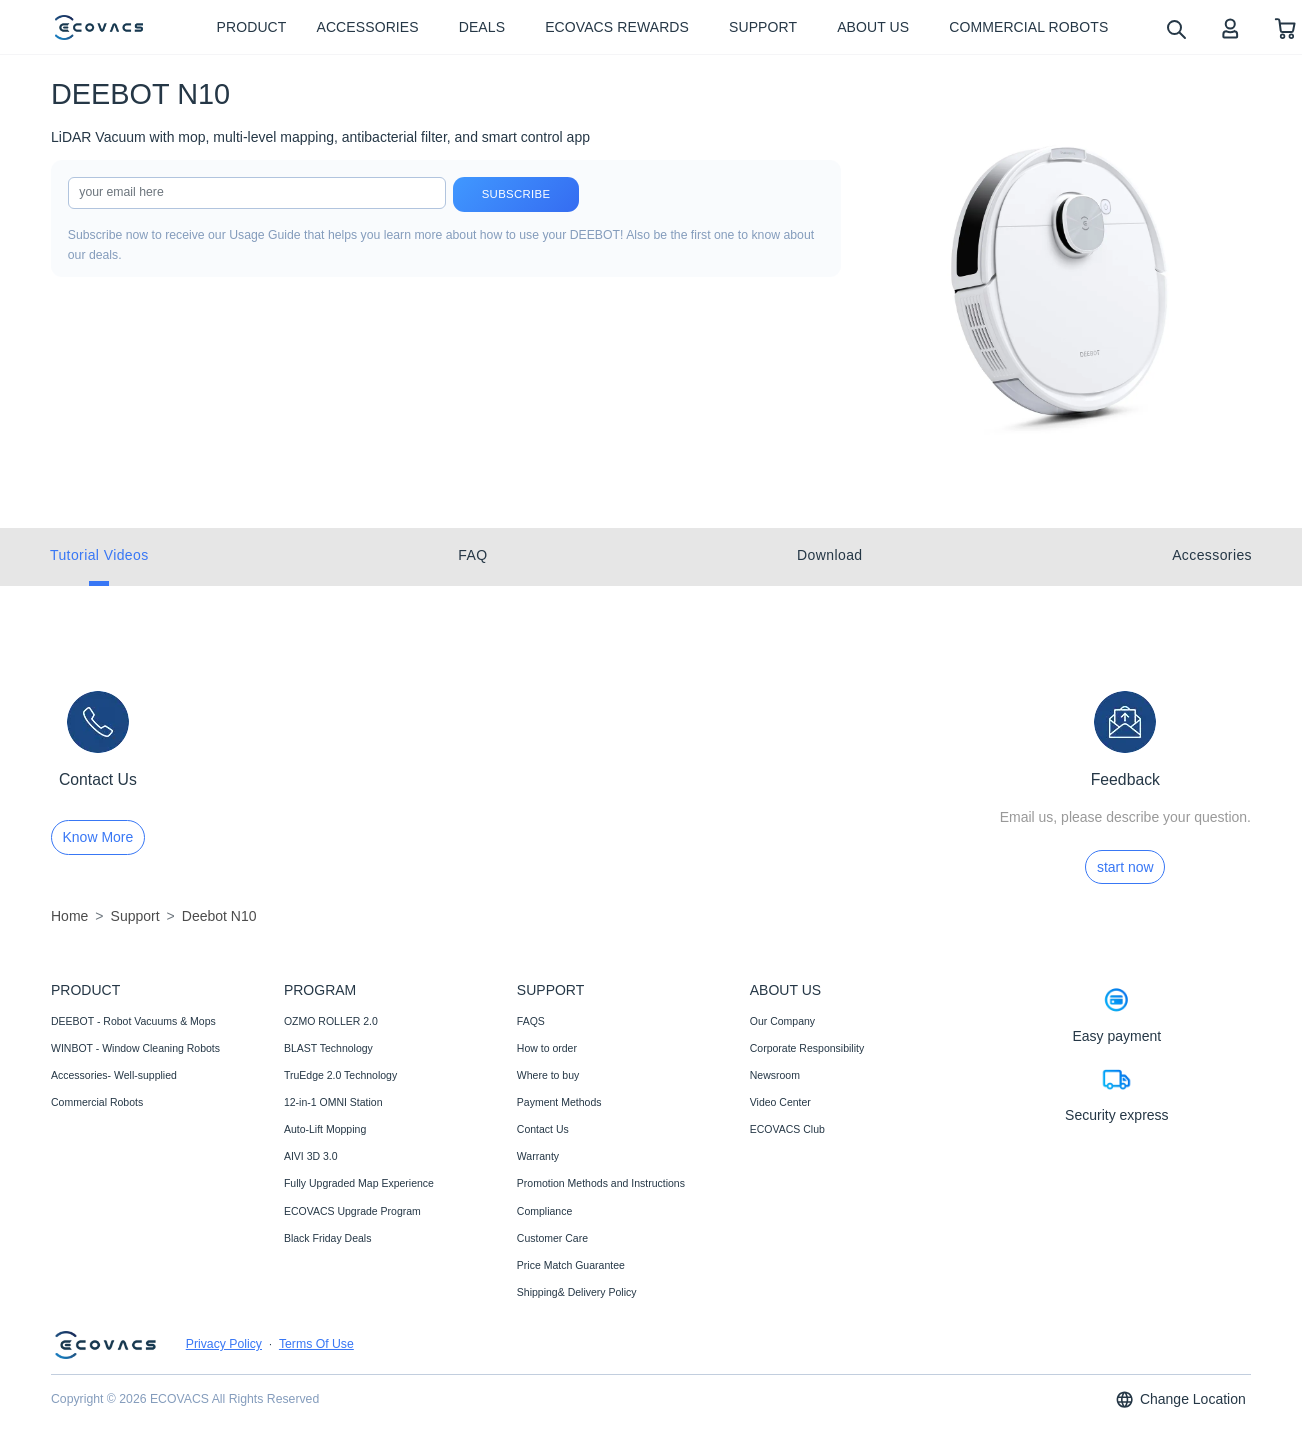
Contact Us (543, 1129)
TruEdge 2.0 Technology (340, 1075)
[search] (1175, 28)
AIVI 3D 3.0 (311, 1156)
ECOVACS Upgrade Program (352, 1211)
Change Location (1180, 1399)
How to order (547, 1048)
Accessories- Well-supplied (114, 1075)
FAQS (531, 1021)
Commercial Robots (97, 1102)
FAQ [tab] (472, 555)
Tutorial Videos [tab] (99, 555)
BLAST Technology (328, 1048)
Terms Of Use (316, 1344)
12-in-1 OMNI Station (333, 1102)
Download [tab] (829, 555)
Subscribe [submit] (516, 194)
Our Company (782, 1021)
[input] (257, 193)
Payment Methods (559, 1102)
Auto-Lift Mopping (325, 1129)
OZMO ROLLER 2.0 (331, 1021)
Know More (98, 837)
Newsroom (775, 1075)
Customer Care (552, 1238)
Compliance (544, 1211)
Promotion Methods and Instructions (601, 1183)
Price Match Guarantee (571, 1265)
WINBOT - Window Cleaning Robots (135, 1048)
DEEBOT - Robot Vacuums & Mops (133, 1021)
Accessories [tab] (1212, 555)
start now (1125, 867)
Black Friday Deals (328, 1238)
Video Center (780, 1102)
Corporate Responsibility (807, 1048)
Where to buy (548, 1075)
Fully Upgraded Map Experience (359, 1183)
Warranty (538, 1156)
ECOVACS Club (787, 1129)
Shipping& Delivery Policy (577, 1292)
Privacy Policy (224, 1344)
